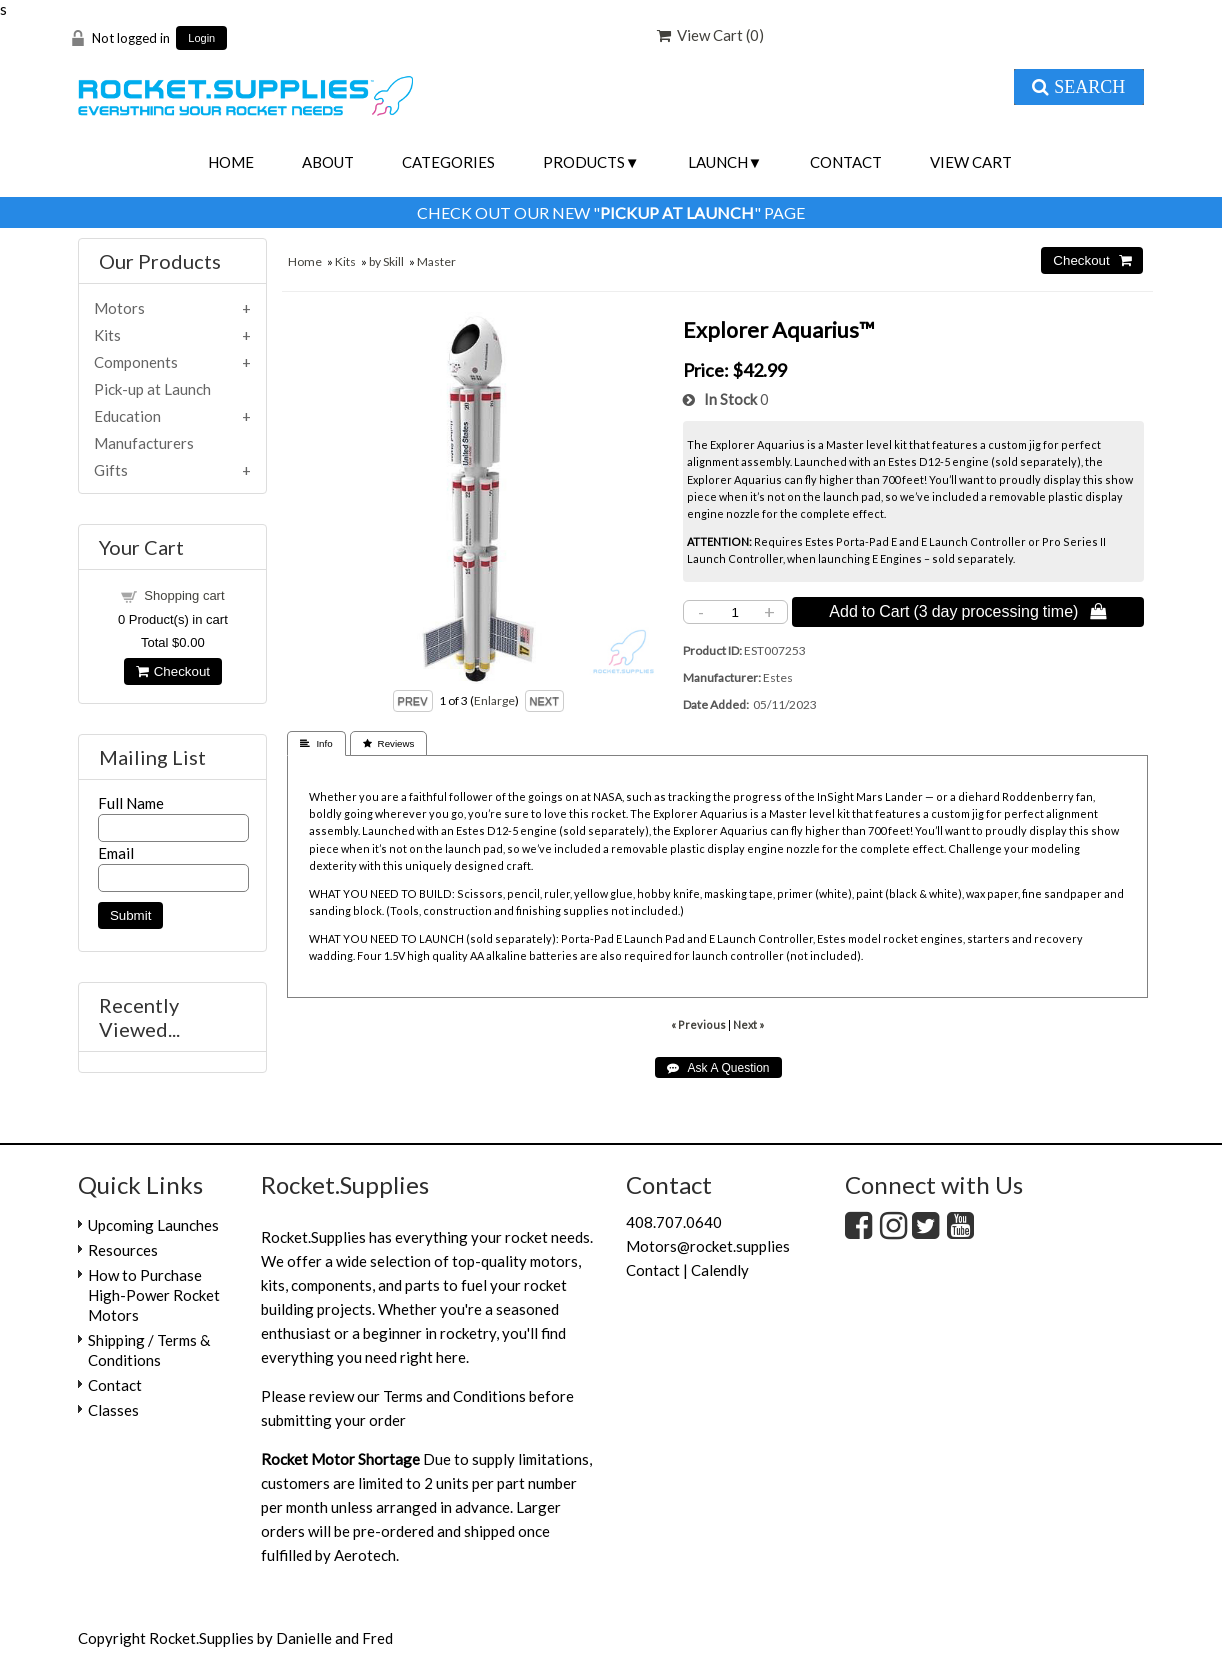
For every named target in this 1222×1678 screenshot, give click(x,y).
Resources (123, 1250)
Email (116, 853)
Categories (448, 162)
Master (436, 261)
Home (231, 162)
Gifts (111, 470)
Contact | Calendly (687, 1270)
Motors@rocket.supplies (708, 1246)
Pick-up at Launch (152, 389)
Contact (846, 162)
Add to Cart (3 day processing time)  (967, 611)
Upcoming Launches (153, 1225)
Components (136, 362)
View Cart (971, 162)
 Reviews (389, 743)
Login (201, 38)
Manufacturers (144, 443)
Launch (718, 162)
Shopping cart (184, 595)
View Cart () (710, 35)
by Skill (386, 261)
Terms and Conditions (454, 1396)
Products (584, 162)
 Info (316, 743)
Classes (113, 1410)
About (328, 162)
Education (127, 416)
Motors (119, 308)
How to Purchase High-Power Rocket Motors (154, 1295)
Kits (345, 261)
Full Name (131, 803)
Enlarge (494, 700)
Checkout (173, 671)
